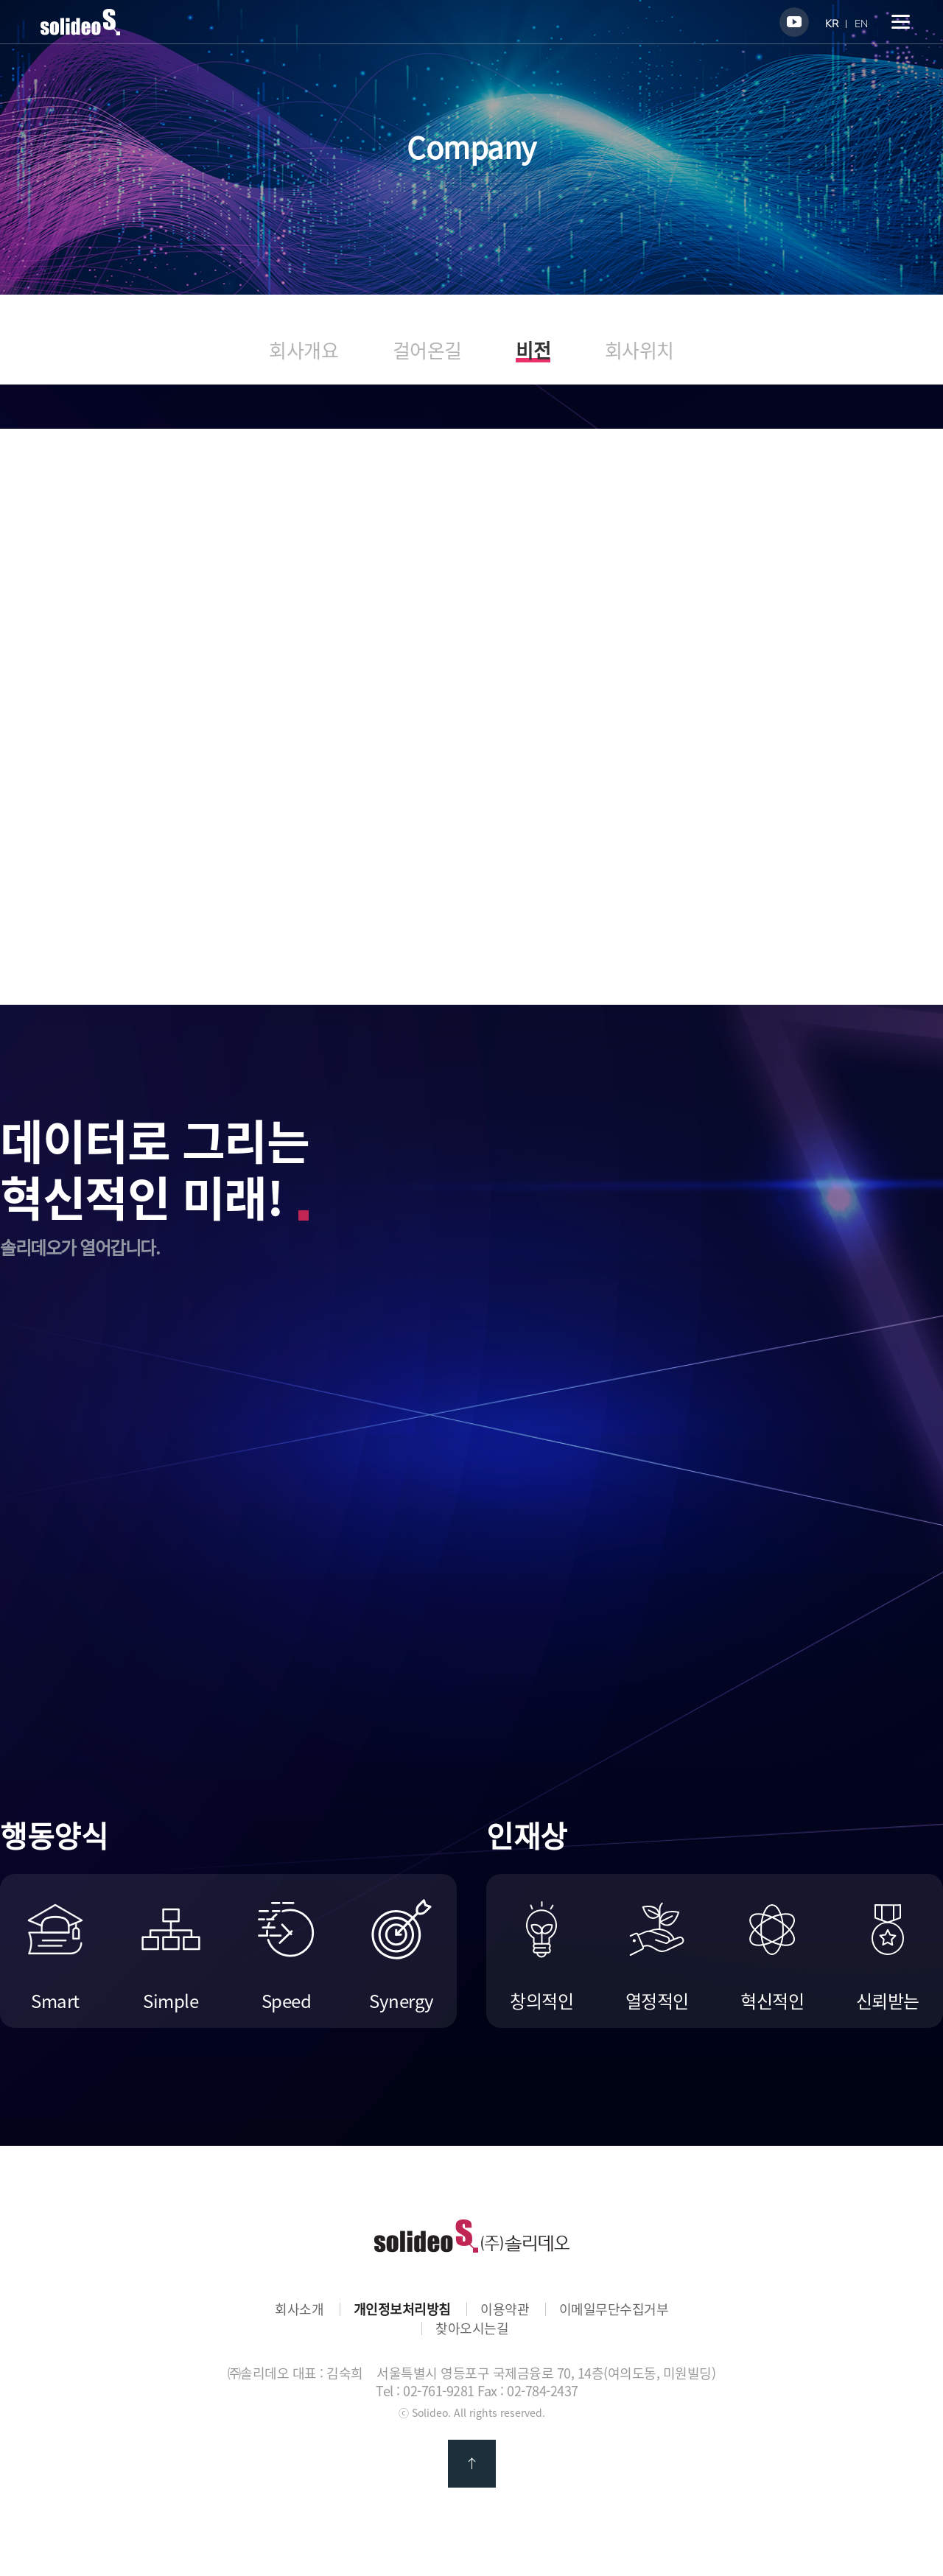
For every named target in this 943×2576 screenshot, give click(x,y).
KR (831, 24)
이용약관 (504, 2309)
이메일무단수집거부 (614, 2309)
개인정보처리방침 (402, 2309)
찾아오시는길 (471, 2328)
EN (861, 24)
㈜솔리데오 (472, 2236)
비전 (533, 352)
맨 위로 (472, 2464)
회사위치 (639, 350)
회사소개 (299, 2309)
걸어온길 (427, 350)
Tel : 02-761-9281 (425, 2391)
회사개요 (303, 350)
